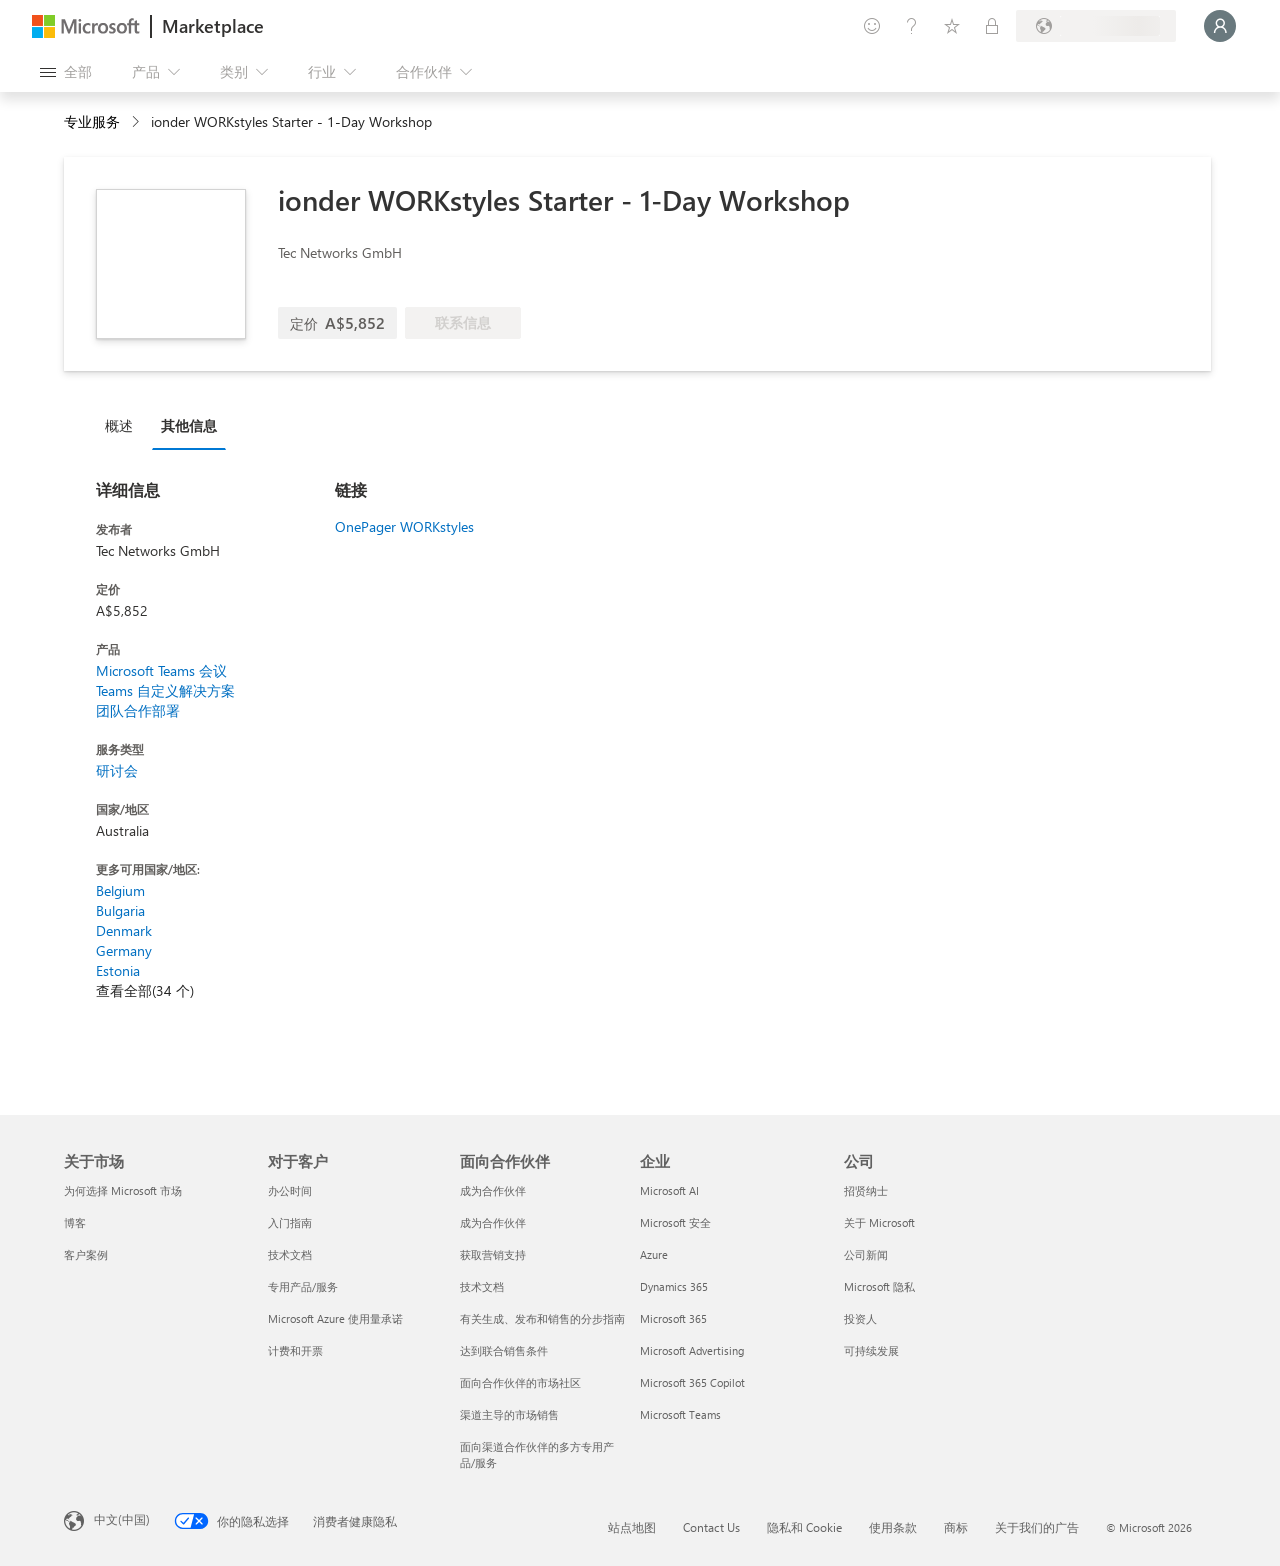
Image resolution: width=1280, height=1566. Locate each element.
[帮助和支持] (912, 26)
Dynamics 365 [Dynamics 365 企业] (674, 1286)
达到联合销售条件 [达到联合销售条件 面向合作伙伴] (504, 1350)
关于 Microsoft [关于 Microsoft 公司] (879, 1222)
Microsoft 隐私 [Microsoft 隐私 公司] (879, 1286)
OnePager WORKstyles (404, 526)
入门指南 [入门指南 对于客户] (290, 1222)
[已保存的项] (952, 26)
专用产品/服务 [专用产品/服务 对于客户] (303, 1286)
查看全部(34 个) (145, 990)
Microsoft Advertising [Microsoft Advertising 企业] (692, 1350)
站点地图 (632, 1527)
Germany (124, 950)
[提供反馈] (872, 26)
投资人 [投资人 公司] (860, 1318)
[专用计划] (992, 26)
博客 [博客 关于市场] (75, 1222)
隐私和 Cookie (804, 1527)
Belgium (120, 890)
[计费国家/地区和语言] (1096, 26)
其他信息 (189, 425)
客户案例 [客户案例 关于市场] (86, 1254)
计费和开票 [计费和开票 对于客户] (295, 1350)
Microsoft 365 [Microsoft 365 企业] (673, 1318)
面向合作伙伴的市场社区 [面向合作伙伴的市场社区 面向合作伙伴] (520, 1382)
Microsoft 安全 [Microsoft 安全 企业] (675, 1222)
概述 (119, 425)
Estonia (118, 970)
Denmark (124, 930)
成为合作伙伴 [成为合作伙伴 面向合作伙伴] (493, 1190)
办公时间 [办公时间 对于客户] (290, 1190)
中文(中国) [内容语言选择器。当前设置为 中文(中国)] (122, 1519)
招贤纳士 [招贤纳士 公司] (866, 1190)
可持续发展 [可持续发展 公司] (871, 1350)
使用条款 (893, 1527)
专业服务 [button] (92, 121)
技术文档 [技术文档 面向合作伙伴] (482, 1286)
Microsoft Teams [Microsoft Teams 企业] (680, 1414)
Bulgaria (120, 910)
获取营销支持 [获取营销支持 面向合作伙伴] (493, 1254)
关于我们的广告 (1037, 1527)
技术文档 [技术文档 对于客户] (290, 1254)
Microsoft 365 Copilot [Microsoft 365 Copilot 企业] (692, 1382)
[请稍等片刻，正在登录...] (1220, 26)
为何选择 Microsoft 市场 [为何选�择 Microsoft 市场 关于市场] (123, 1190)
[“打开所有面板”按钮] (66, 72)
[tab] (124, 425)
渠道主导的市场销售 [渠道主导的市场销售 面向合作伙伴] (509, 1414)
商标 (956, 1527)
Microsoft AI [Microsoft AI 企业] (669, 1190)
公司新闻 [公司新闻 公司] (866, 1254)
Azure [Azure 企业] (654, 1254)
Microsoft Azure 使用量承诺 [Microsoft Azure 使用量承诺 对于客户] (335, 1318)
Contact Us (711, 1527)
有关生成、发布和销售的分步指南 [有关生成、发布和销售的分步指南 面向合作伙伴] (542, 1318)
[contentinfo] (137, 122)
